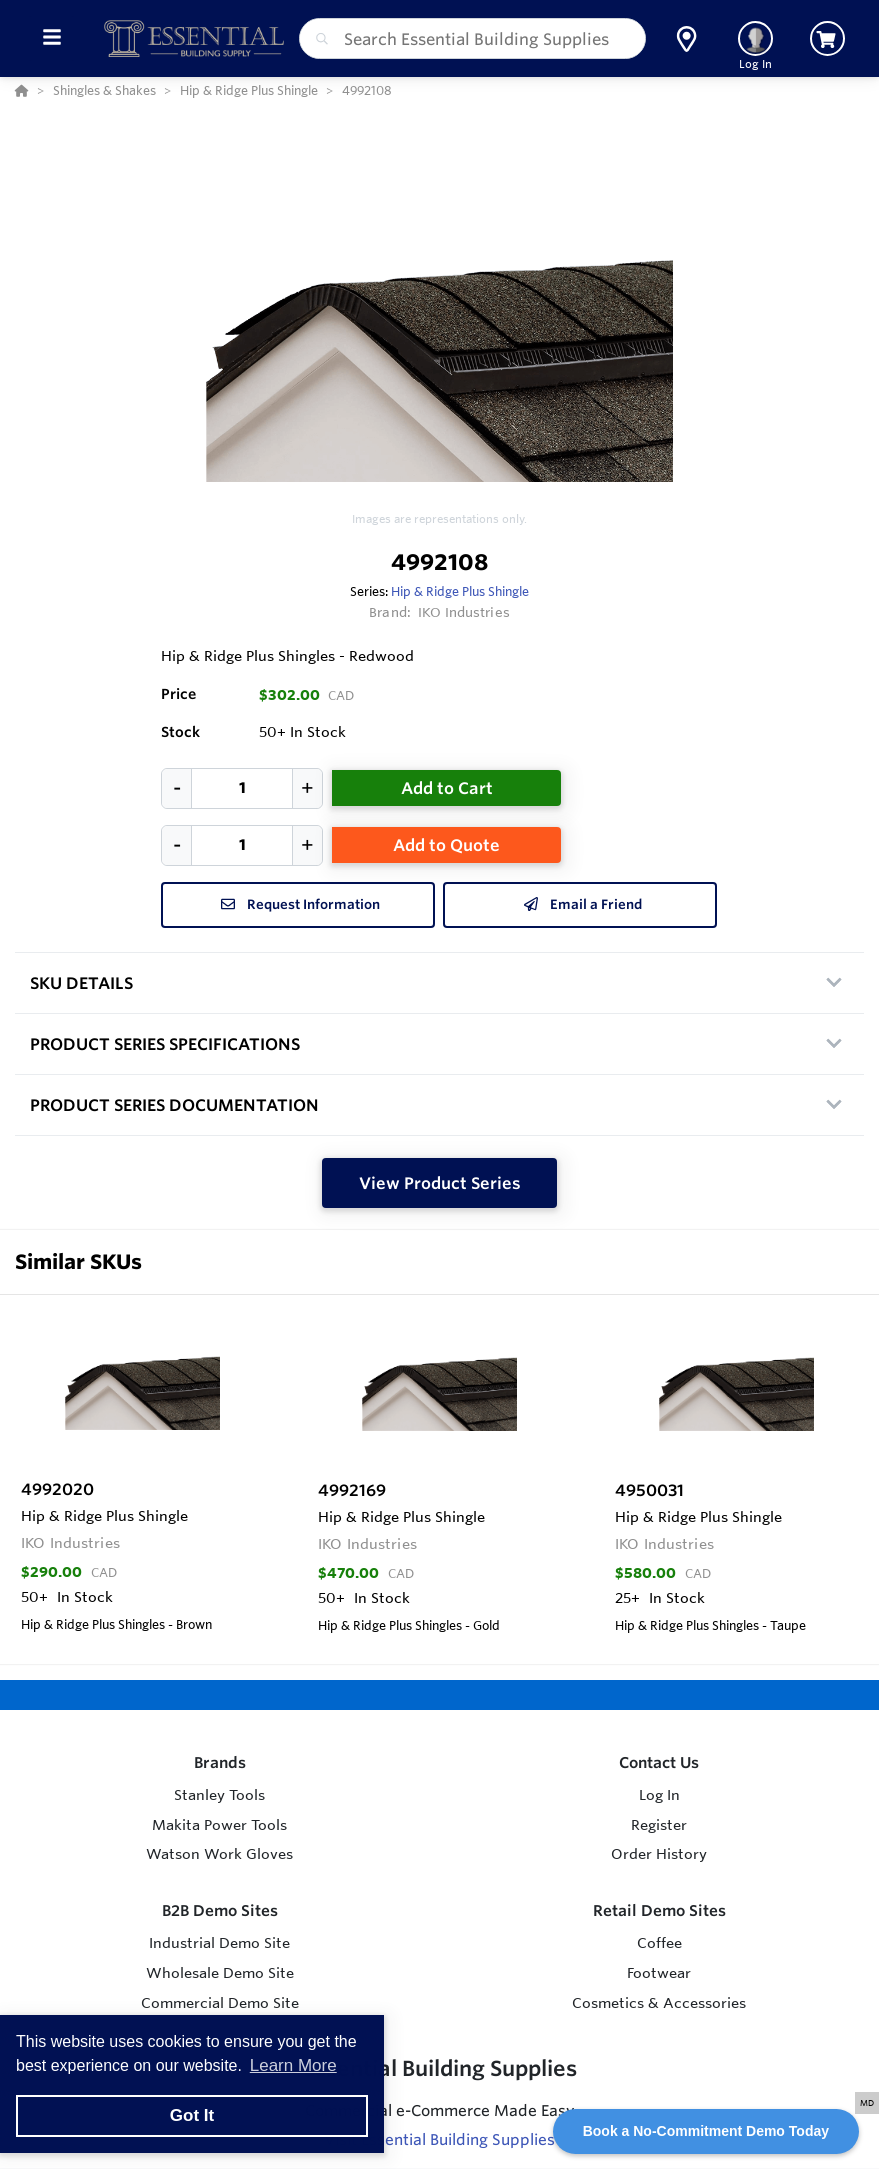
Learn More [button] (293, 2065)
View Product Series (440, 1183)
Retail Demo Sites (659, 1910)
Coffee (659, 1943)
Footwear (659, 1973)
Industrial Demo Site (219, 1943)
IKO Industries (464, 612)
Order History (659, 1854)
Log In (659, 1795)
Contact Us (659, 1762)
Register (659, 1825)
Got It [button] (192, 2115)
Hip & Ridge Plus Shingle (460, 591)
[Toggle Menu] (51, 38)
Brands (220, 1762)
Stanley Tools (219, 1795)
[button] (686, 39)
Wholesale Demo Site (220, 1973)
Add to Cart (447, 788)
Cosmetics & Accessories (659, 2003)
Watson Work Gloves (219, 1854)
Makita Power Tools (219, 1825)
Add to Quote (446, 845)
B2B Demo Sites (220, 1910)
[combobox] (472, 38)
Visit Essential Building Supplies (439, 2139)
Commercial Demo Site (220, 2003)
